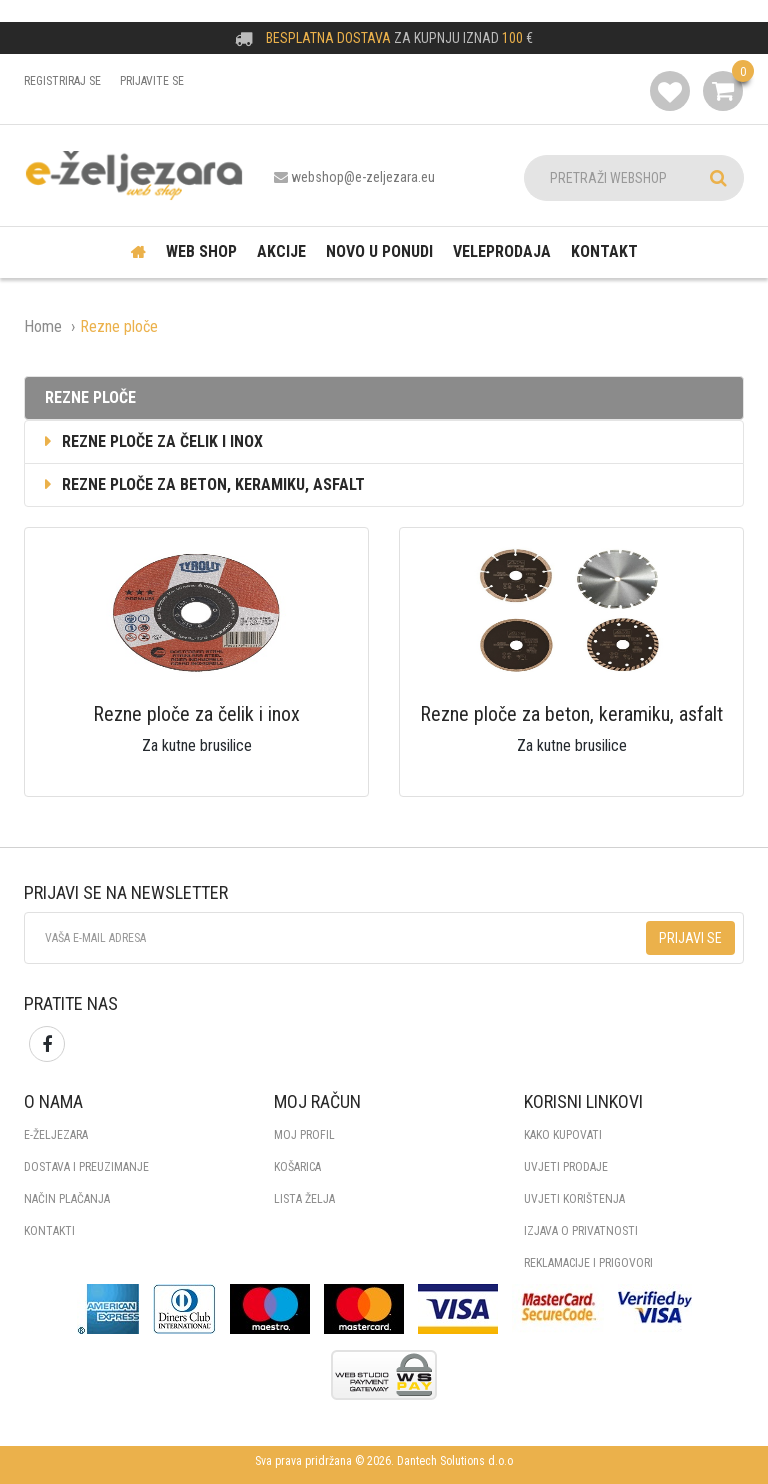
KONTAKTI (49, 1231)
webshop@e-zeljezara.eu (363, 177)
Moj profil (304, 1135)
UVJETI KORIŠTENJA (574, 1199)
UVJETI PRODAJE (566, 1167)
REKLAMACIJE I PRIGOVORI (588, 1263)
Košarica (297, 1167)
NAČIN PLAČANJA (67, 1199)
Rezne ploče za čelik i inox (151, 441)
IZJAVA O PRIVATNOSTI (581, 1231)
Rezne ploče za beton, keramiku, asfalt (202, 484)
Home (43, 326)
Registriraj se (62, 81)
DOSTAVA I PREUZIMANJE (86, 1167)
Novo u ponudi (379, 251)
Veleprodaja (502, 251)
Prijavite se (152, 81)
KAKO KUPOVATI (563, 1135)
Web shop (201, 251)
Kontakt (604, 251)
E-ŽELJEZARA (56, 1135)
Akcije (281, 251)
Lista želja (304, 1199)
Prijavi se (690, 938)
